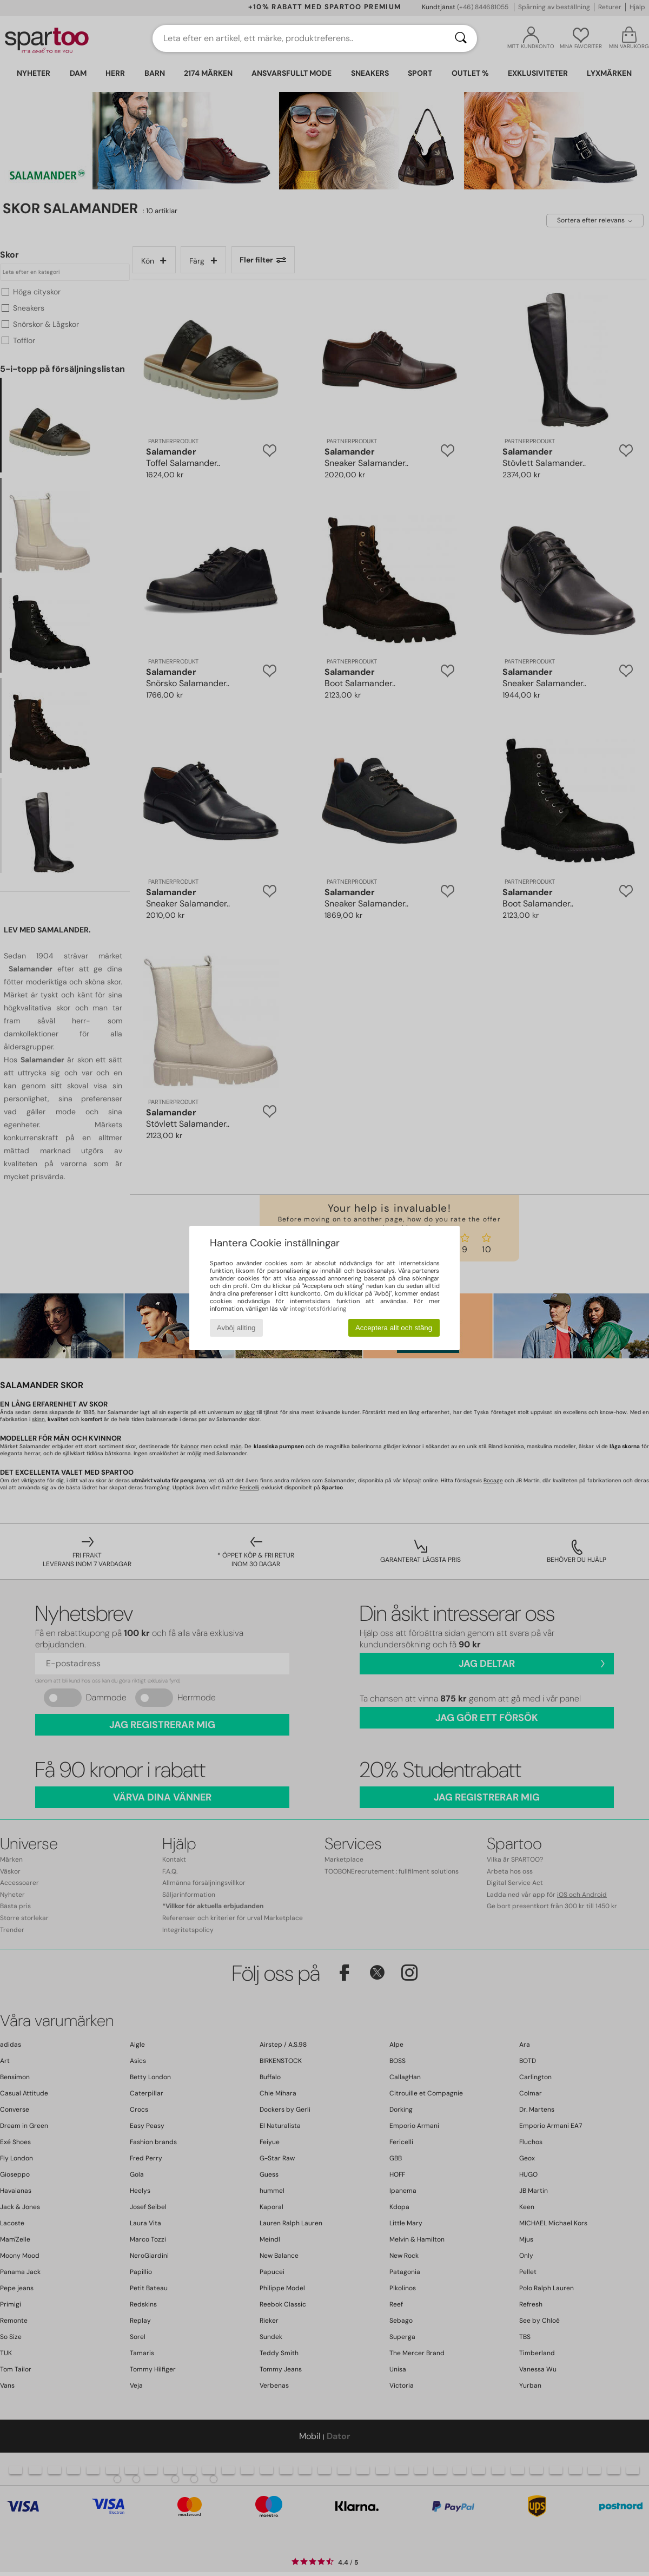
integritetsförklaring (318, 1308)
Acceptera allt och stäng (393, 1328)
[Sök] (461, 38)
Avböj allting (236, 1328)
